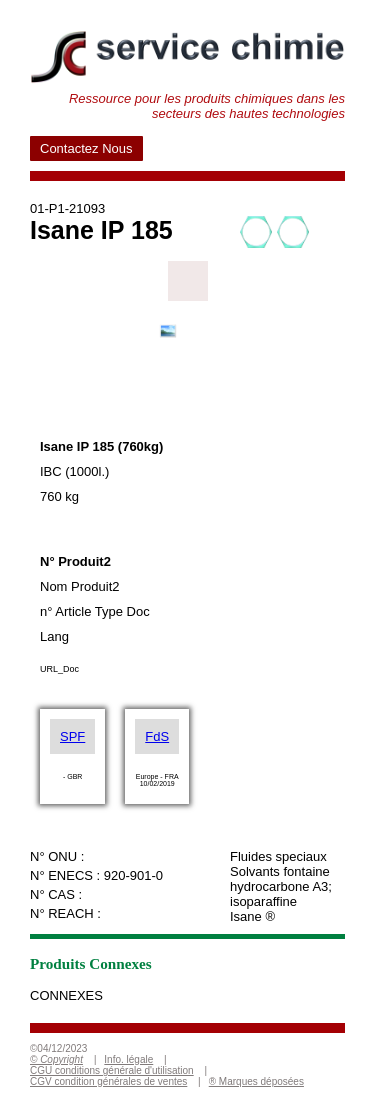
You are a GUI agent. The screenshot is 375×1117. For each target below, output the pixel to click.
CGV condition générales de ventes (108, 1081)
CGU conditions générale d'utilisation (112, 1070)
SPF (72, 736)
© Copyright (56, 1059)
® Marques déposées (256, 1081)
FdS (157, 736)
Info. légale (128, 1059)
